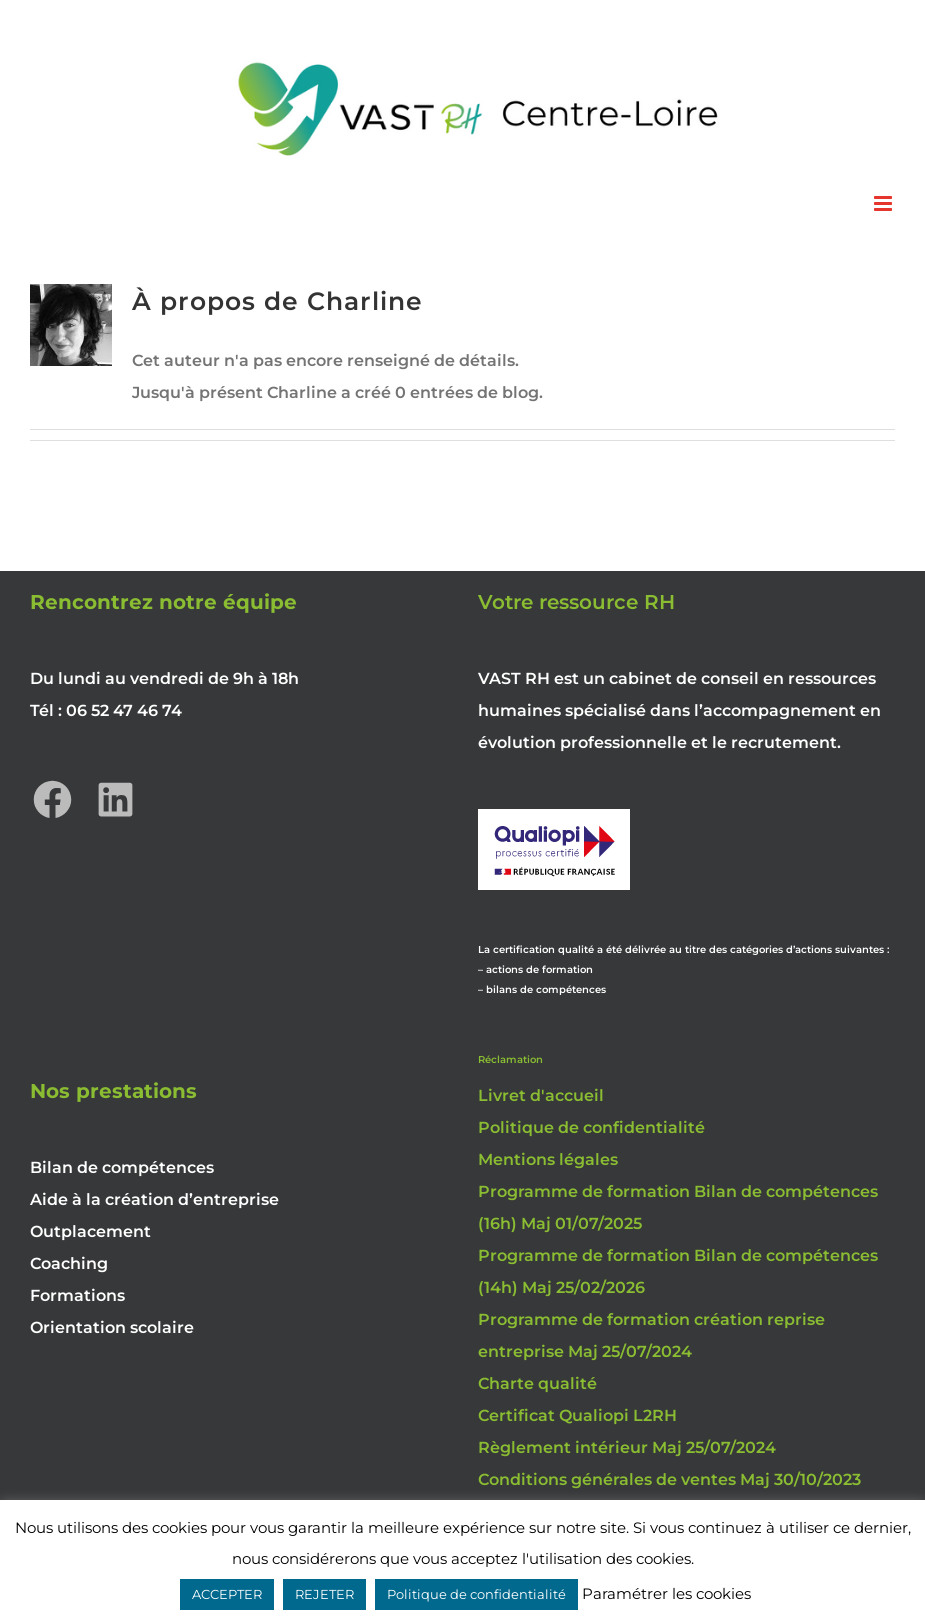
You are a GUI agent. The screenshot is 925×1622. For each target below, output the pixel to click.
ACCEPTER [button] (227, 1594)
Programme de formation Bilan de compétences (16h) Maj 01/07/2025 (678, 1207)
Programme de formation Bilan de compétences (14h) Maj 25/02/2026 (678, 1271)
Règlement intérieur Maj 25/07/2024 (627, 1447)
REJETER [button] (324, 1594)
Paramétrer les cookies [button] (666, 1593)
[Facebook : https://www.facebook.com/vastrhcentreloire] (52, 799)
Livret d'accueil (541, 1095)
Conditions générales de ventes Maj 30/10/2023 (669, 1479)
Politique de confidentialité (591, 1127)
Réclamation (510, 1059)
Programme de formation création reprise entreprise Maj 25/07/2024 (651, 1335)
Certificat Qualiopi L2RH (577, 1415)
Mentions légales (548, 1159)
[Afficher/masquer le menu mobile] (884, 203)
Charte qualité (537, 1383)
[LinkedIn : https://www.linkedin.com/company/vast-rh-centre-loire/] (115, 799)
